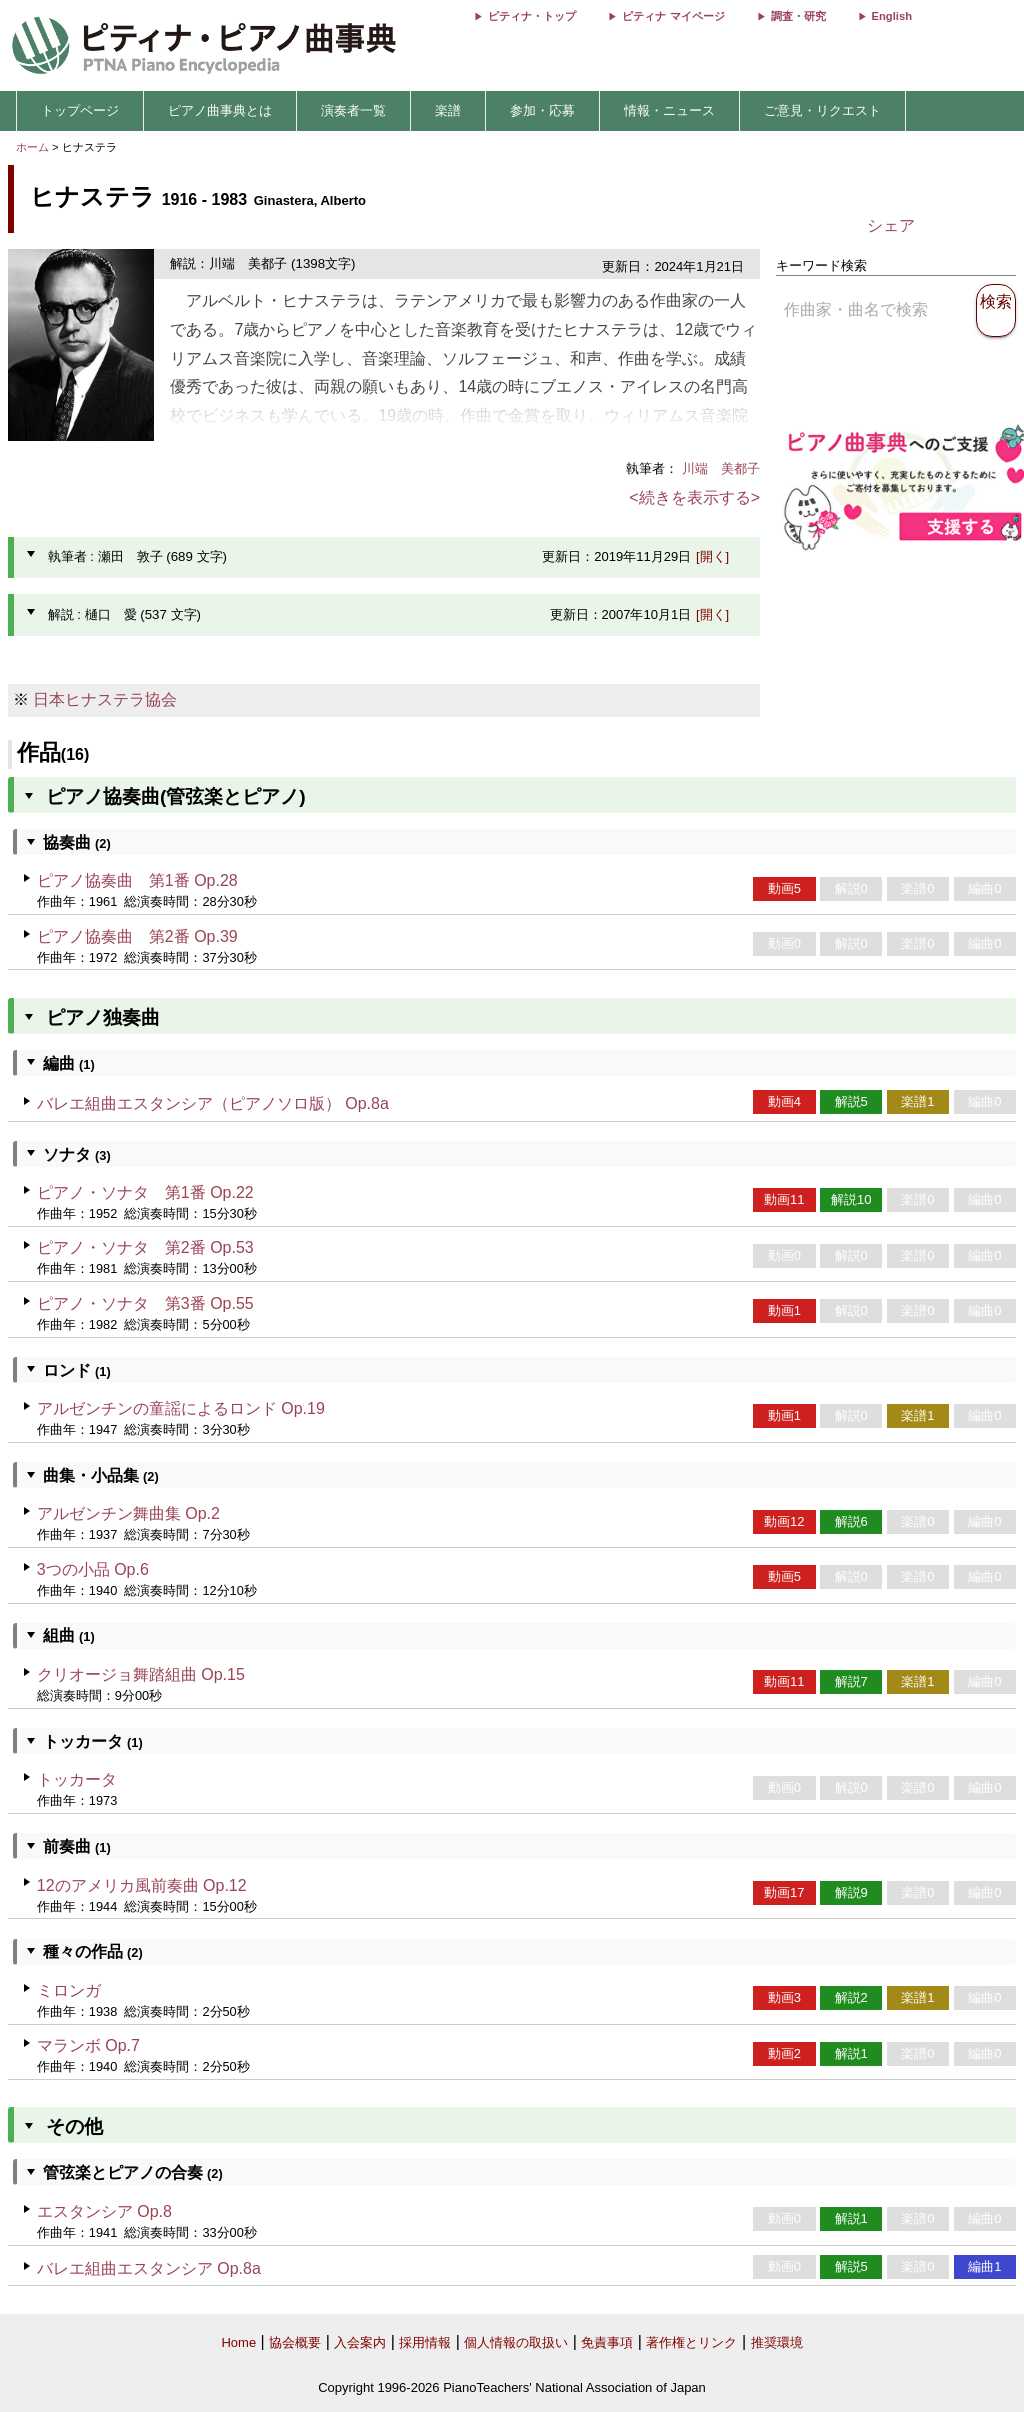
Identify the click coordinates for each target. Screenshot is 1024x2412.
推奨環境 (777, 2342)
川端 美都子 (721, 468)
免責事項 (607, 2342)
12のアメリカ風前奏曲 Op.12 (142, 1885)
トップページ (80, 110)
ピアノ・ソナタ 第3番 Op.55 (145, 1303)
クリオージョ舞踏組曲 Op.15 (141, 1674)
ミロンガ (69, 1990)
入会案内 (360, 2342)
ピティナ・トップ (532, 16)
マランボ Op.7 (88, 2045)
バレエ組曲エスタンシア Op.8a (149, 2268)
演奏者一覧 (353, 110)
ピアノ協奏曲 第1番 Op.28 (137, 880)
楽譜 (448, 110)
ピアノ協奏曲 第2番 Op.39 (137, 936)
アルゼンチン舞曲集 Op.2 (128, 1513)
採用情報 (425, 2342)
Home (238, 2342)
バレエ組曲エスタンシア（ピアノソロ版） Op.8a (213, 1103)
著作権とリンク (691, 2342)
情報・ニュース (669, 110)
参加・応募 (542, 110)
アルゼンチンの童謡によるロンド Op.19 (181, 1408)
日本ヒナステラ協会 (105, 699)
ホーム (32, 147)
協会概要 (295, 2342)
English (892, 16)
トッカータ (77, 1779)
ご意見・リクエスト (822, 110)
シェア (891, 225)
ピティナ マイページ (673, 16)
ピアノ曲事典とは (220, 110)
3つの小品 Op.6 (93, 1569)
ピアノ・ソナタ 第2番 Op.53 (145, 1247)
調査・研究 (798, 16)
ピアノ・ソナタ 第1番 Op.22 (145, 1192)
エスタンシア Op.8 (104, 2211)
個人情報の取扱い (516, 2342)
